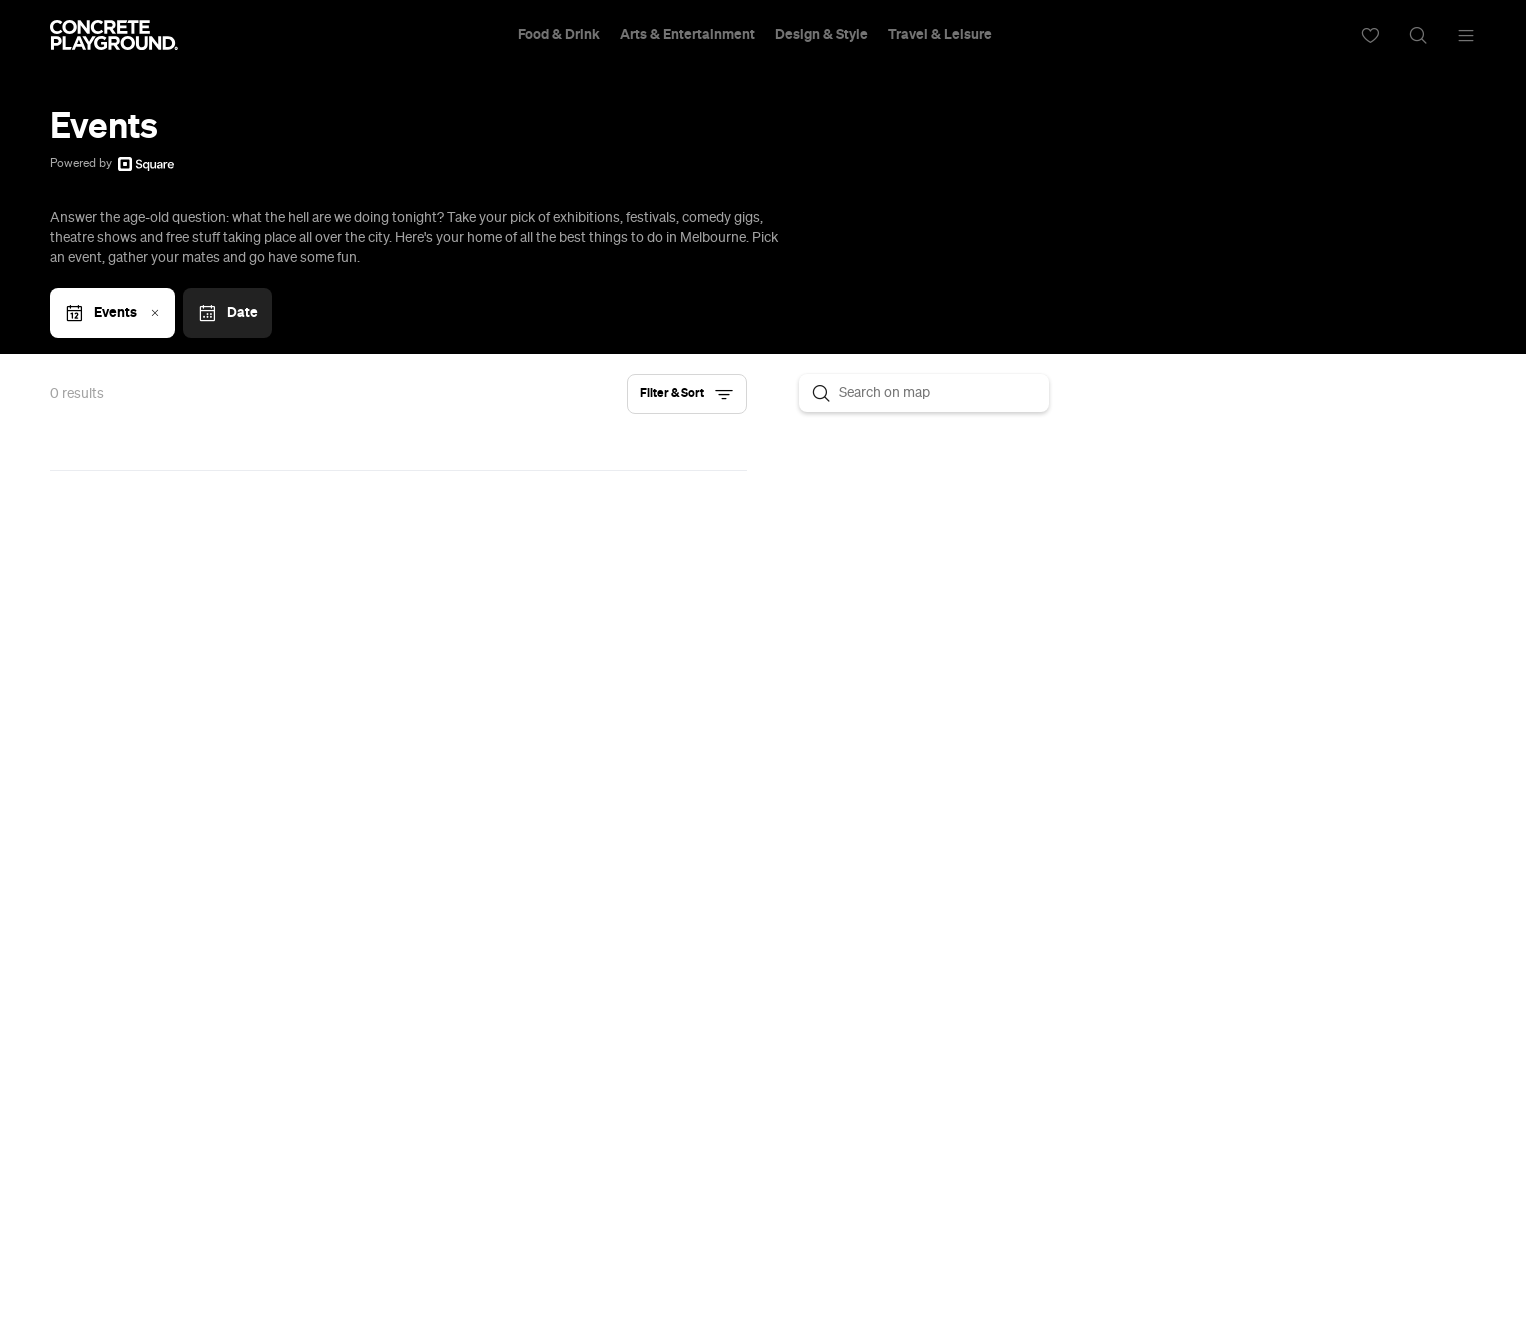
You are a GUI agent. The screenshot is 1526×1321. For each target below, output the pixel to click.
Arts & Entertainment (687, 35)
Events (114, 313)
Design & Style (821, 35)
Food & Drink (559, 35)
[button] (687, 394)
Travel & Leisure (940, 35)
